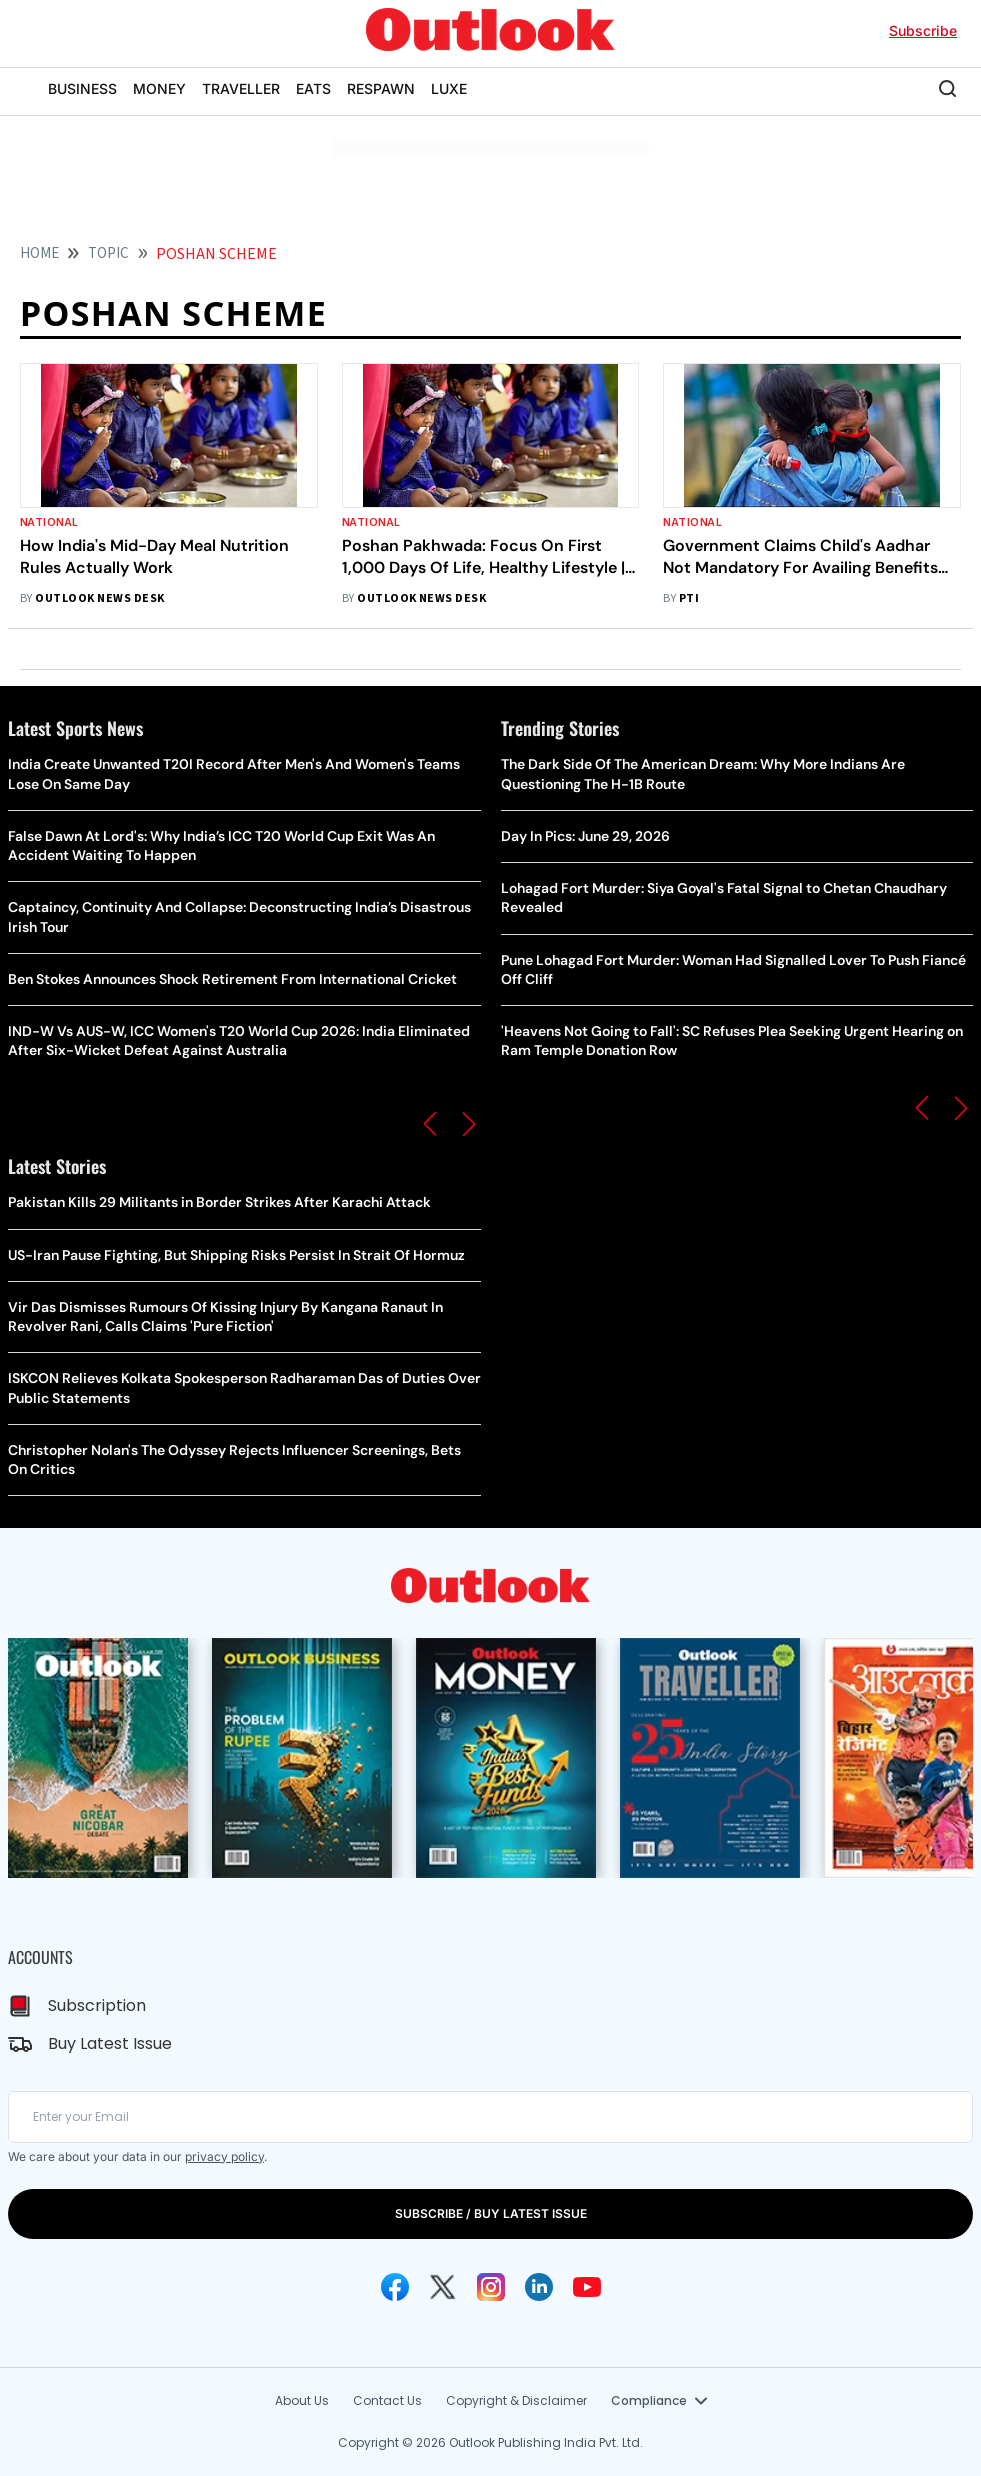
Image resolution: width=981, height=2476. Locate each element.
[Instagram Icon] (491, 2287)
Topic (108, 253)
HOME (39, 253)
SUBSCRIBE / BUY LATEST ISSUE (491, 2213)
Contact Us (387, 2400)
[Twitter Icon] (443, 2287)
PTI (689, 598)
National (49, 522)
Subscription (97, 2005)
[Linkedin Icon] (539, 2287)
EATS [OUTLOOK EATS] (313, 88)
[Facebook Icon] (395, 2287)
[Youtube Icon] (587, 2287)
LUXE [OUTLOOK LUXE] (449, 88)
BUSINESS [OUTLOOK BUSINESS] (82, 88)
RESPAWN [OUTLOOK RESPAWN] (381, 88)
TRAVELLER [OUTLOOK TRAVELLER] (241, 88)
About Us (302, 2400)
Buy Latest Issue (110, 2043)
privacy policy (224, 2156)
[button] (430, 1124)
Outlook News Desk (99, 598)
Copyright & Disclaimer (516, 2400)
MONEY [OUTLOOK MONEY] (159, 88)
